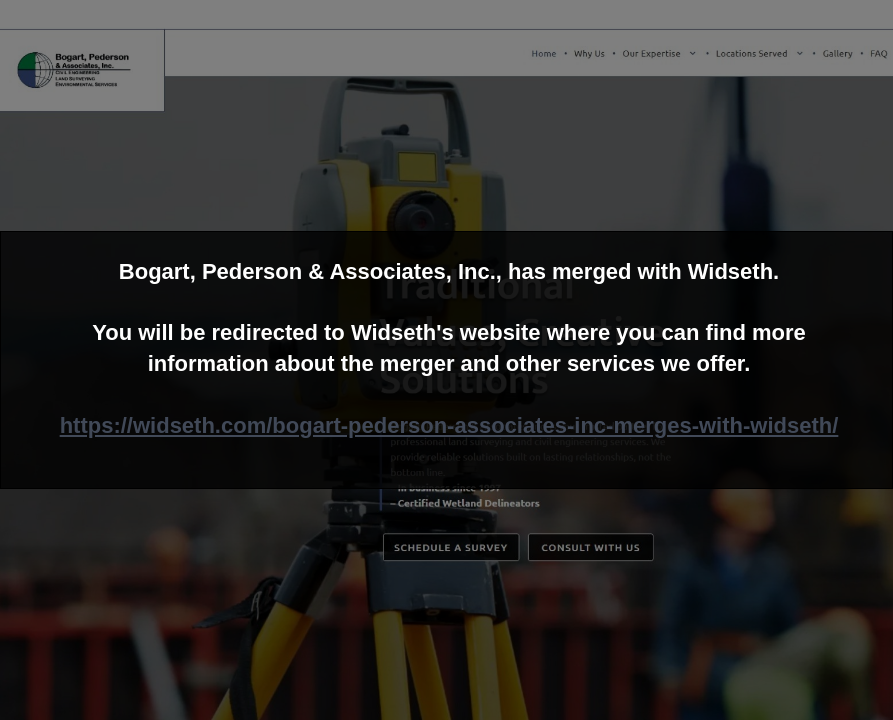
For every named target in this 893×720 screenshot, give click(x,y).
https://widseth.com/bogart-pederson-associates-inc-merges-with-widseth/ (449, 425)
